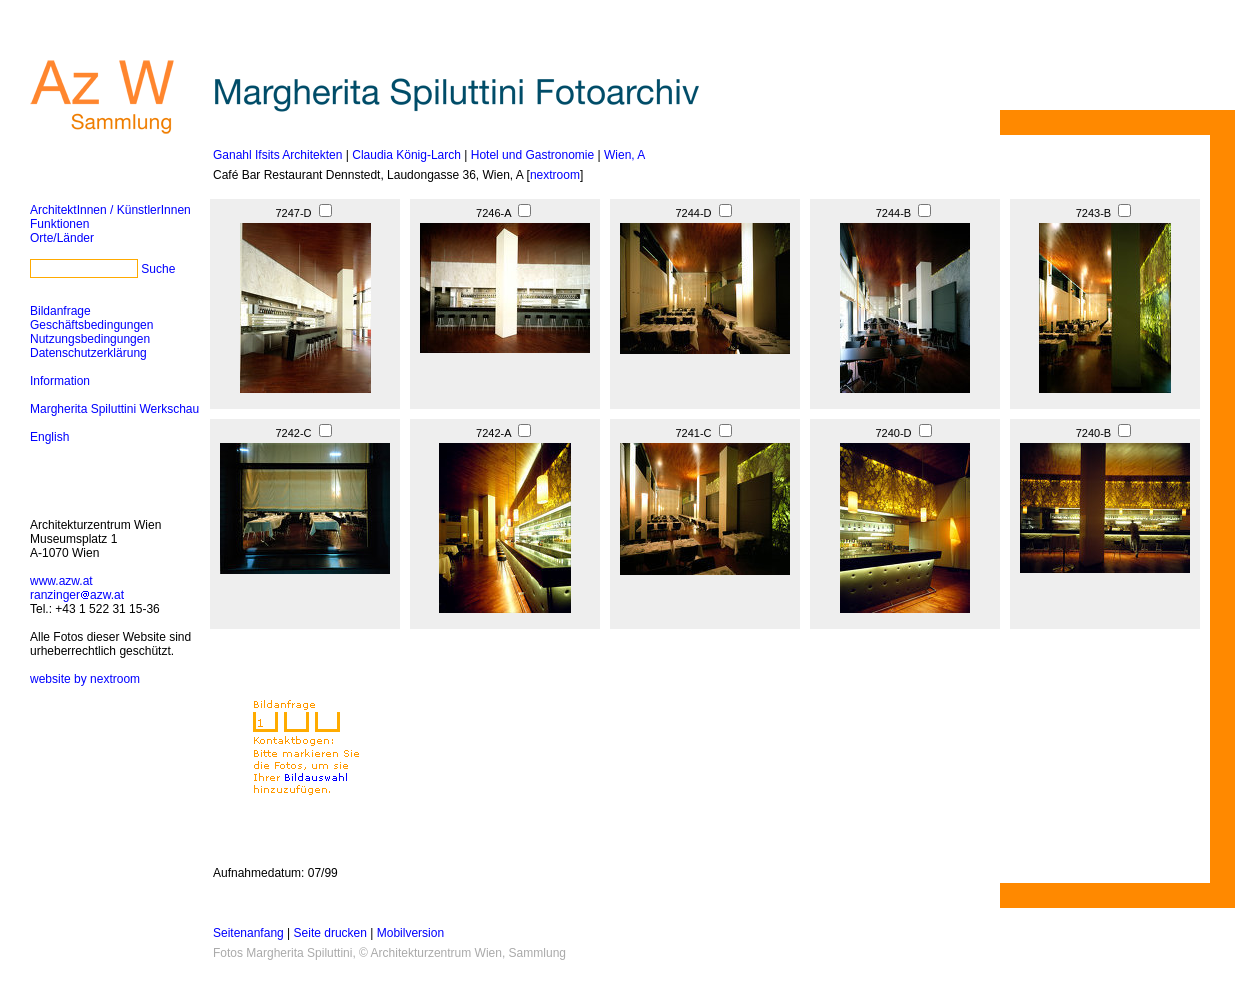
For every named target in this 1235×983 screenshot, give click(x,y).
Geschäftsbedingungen (91, 325)
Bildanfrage (60, 311)
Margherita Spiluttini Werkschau (114, 409)
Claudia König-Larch (406, 155)
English (49, 437)
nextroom (555, 175)
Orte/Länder (62, 238)
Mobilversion (410, 933)
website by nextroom (85, 679)
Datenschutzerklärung (88, 353)
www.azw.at (61, 581)
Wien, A (624, 155)
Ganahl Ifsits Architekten (277, 155)
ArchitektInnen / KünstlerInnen (110, 210)
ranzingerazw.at (77, 595)
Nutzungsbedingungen (90, 339)
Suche (158, 269)
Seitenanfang (248, 933)
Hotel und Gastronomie (532, 155)
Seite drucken (330, 933)
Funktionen (59, 224)
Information (60, 381)
